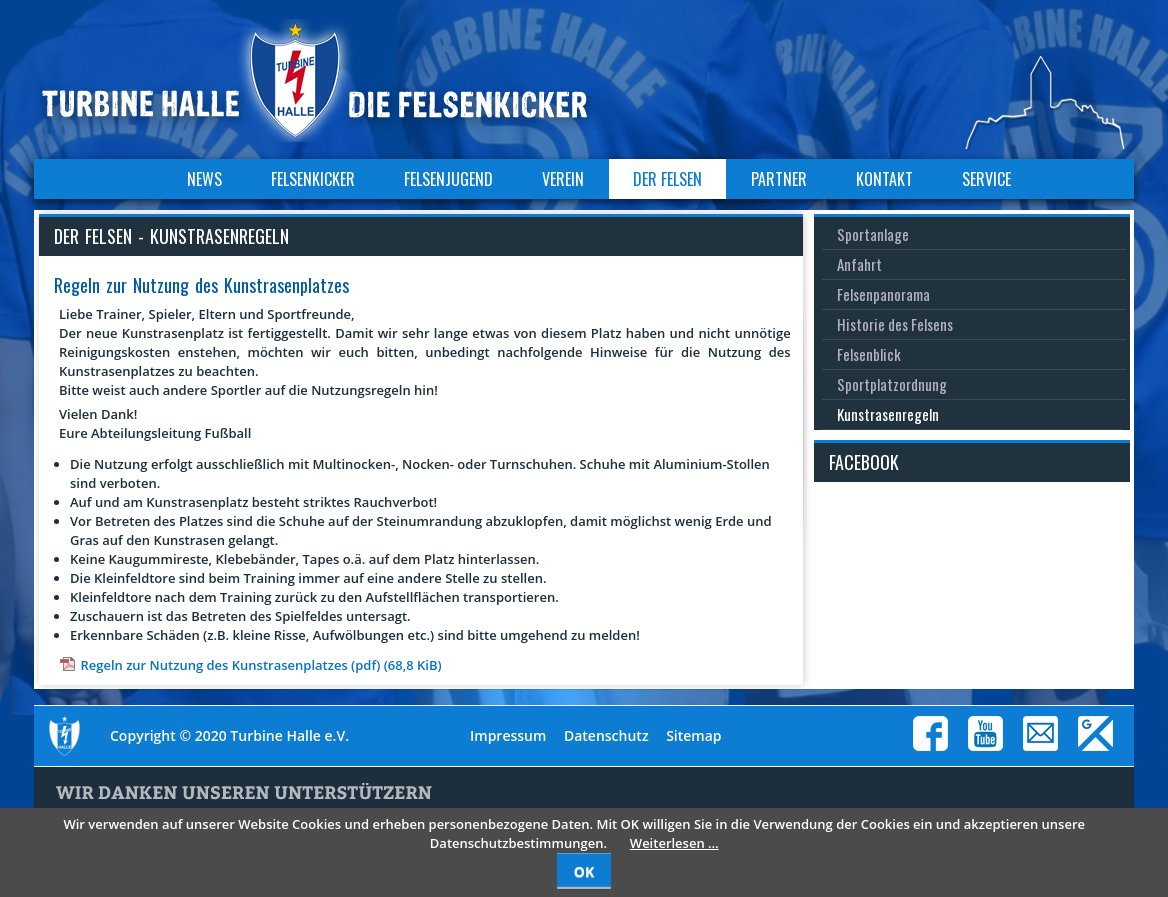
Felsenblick (869, 354)
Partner (779, 179)
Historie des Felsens (895, 324)
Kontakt (884, 179)
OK (584, 871)
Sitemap (693, 735)
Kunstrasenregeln (888, 414)
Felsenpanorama (883, 294)
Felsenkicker (313, 179)
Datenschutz (606, 735)
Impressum (508, 735)
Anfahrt (859, 264)
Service (986, 179)
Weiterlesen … (674, 843)
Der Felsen (667, 179)
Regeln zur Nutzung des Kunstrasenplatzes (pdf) (260, 665)
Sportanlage (873, 234)
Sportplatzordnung (892, 384)
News (204, 179)
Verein (563, 179)
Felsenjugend (448, 179)
